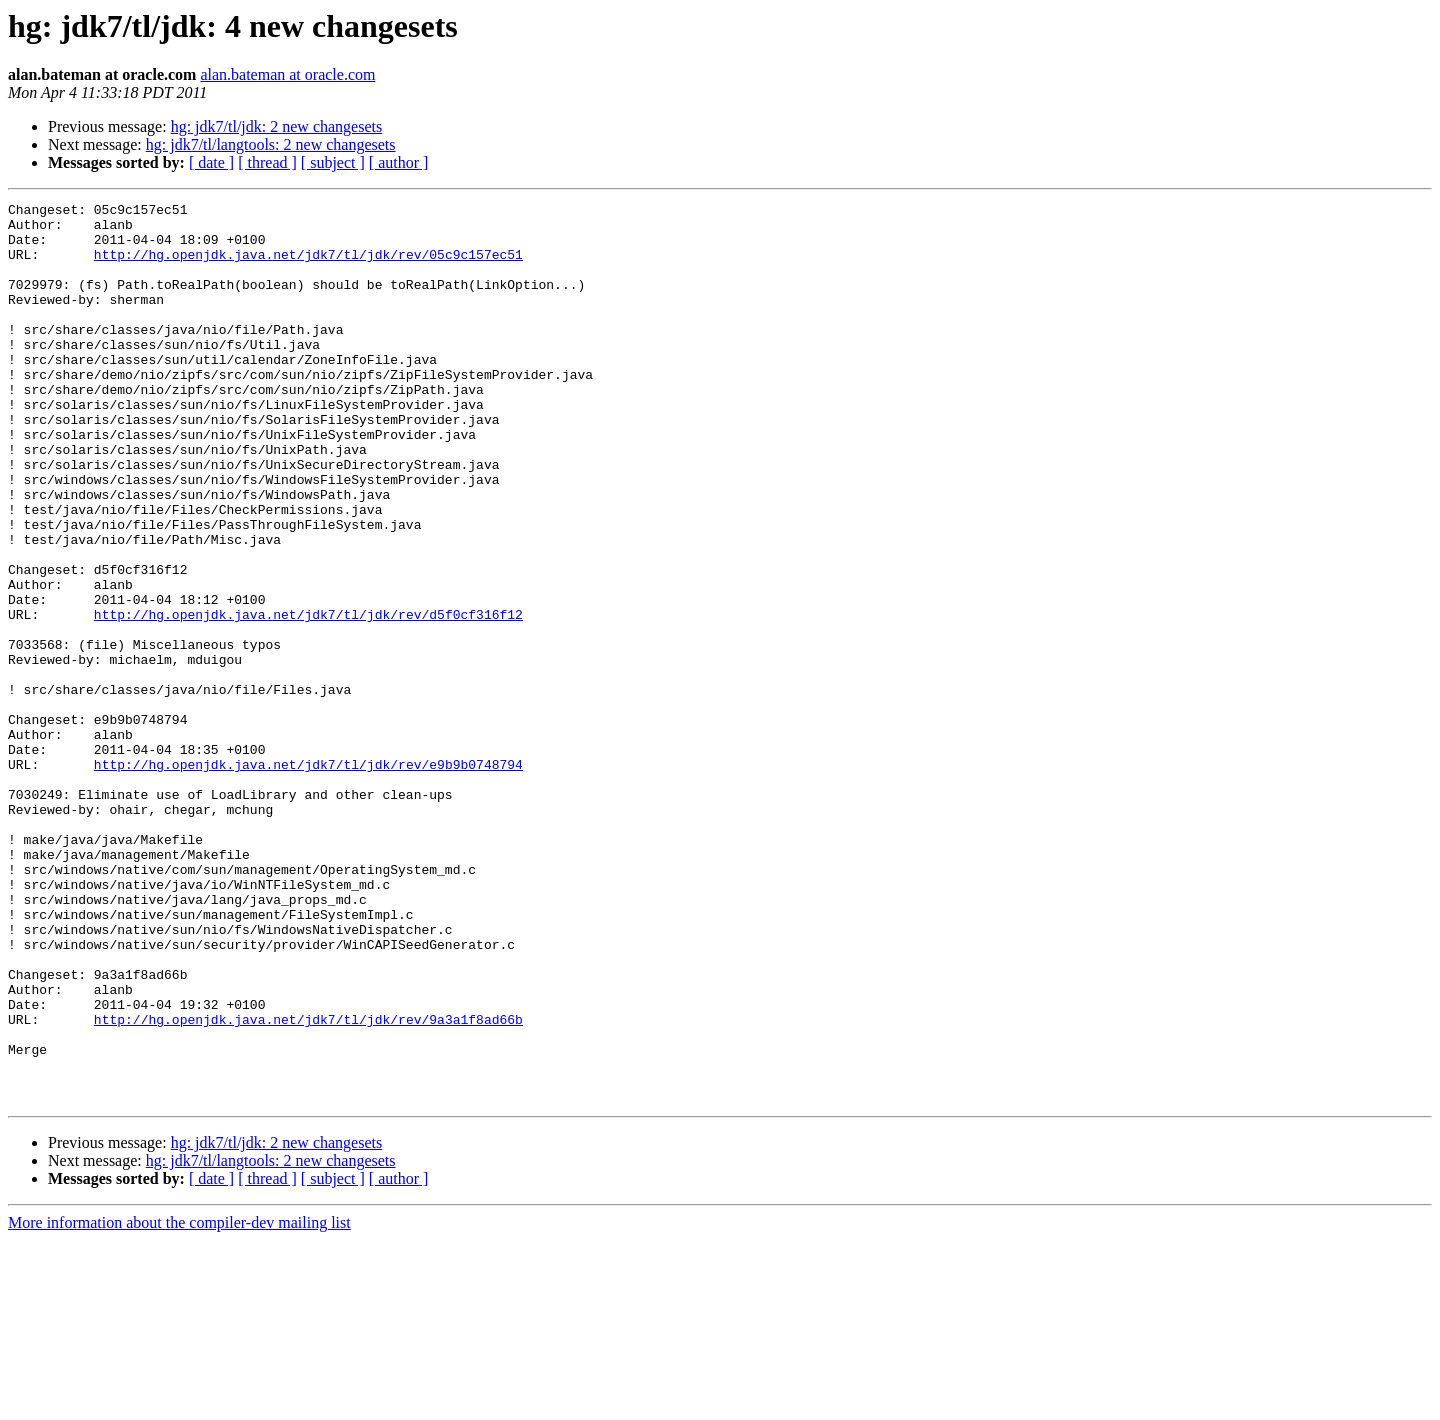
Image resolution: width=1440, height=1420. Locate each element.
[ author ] (399, 162)
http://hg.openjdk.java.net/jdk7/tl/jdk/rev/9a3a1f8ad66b (308, 1184)
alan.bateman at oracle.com (287, 74)
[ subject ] (333, 162)
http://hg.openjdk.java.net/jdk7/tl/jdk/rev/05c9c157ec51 (308, 266)
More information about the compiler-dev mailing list (179, 1402)
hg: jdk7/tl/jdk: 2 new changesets (277, 126)
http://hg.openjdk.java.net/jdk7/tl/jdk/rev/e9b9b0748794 (308, 878)
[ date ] (211, 162)
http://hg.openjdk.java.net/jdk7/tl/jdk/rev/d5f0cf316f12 (308, 698)
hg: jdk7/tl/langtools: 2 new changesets (271, 144)
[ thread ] (267, 162)
